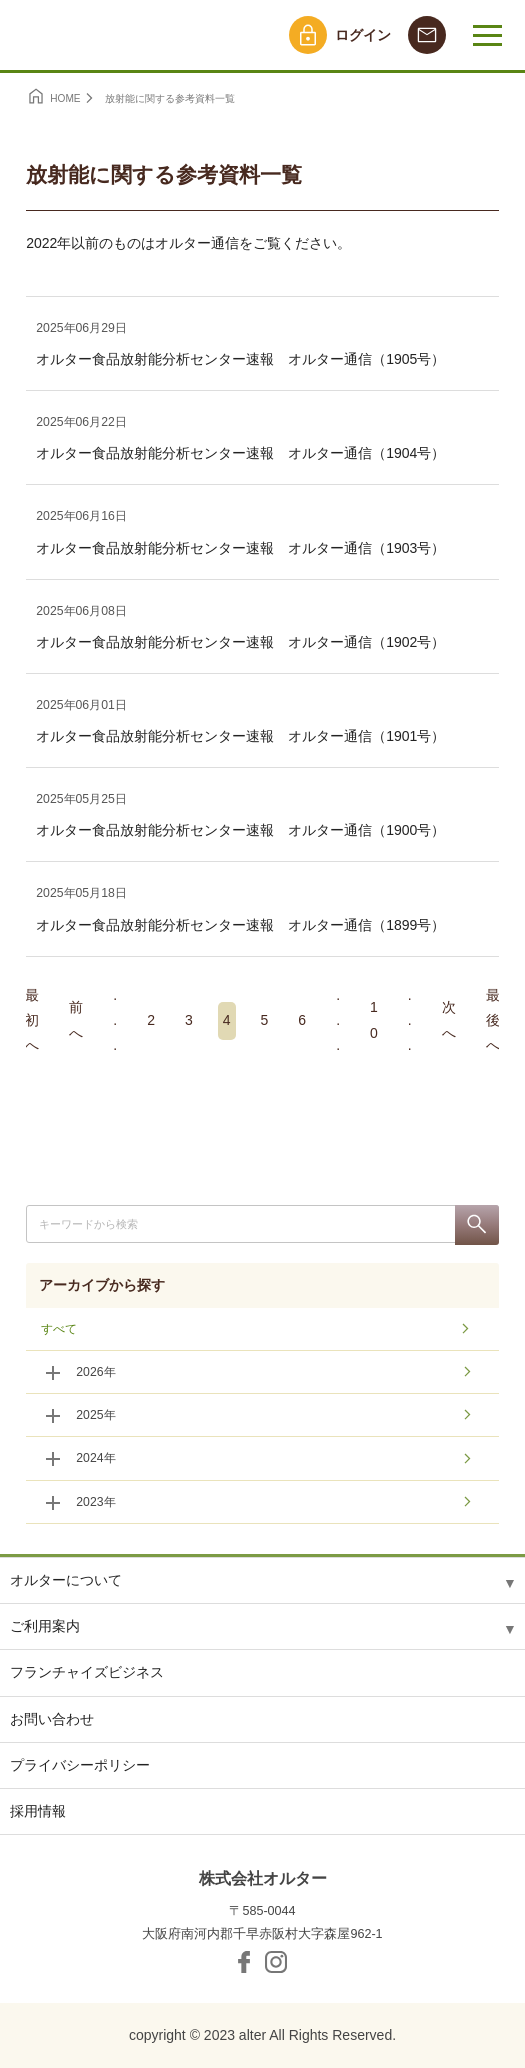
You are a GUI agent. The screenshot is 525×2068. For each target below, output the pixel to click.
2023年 (95, 1502)
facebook (244, 1962)
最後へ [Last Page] (493, 1021)
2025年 (95, 1415)
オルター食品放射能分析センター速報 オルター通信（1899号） (240, 925)
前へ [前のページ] (76, 1021)
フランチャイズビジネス (87, 1672)
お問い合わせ (52, 1719)
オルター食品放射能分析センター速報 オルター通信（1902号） (240, 642)
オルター (97, 35)
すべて (59, 1329)
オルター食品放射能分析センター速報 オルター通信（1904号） (240, 453)
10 (374, 1021)
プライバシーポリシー (80, 1765)
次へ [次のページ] (449, 1021)
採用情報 (38, 1811)
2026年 (95, 1372)
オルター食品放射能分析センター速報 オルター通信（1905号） (240, 359)
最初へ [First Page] (32, 1021)
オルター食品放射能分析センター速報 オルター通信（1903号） (240, 548)
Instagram (276, 1962)
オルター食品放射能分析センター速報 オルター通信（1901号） (240, 736)
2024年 (95, 1458)
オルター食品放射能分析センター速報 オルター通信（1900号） (240, 830)
